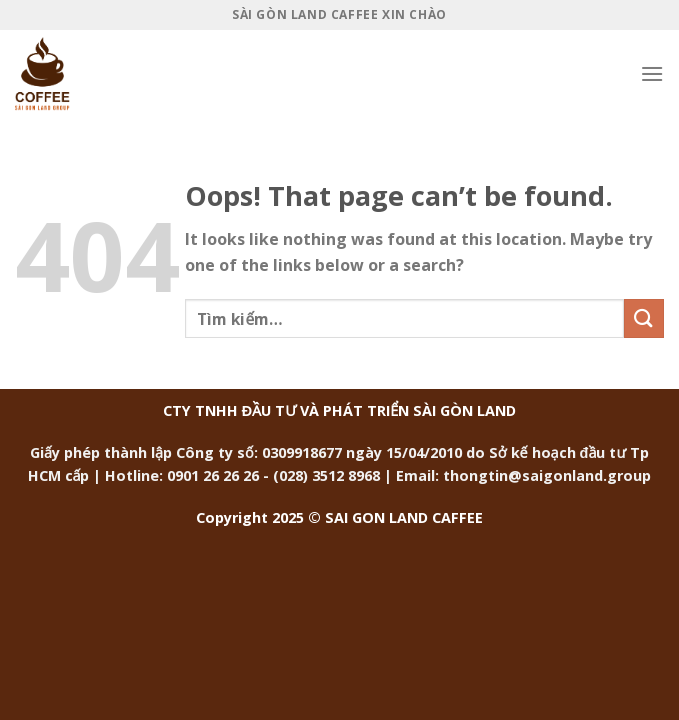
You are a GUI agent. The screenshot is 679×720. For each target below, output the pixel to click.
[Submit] (644, 318)
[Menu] (652, 73)
